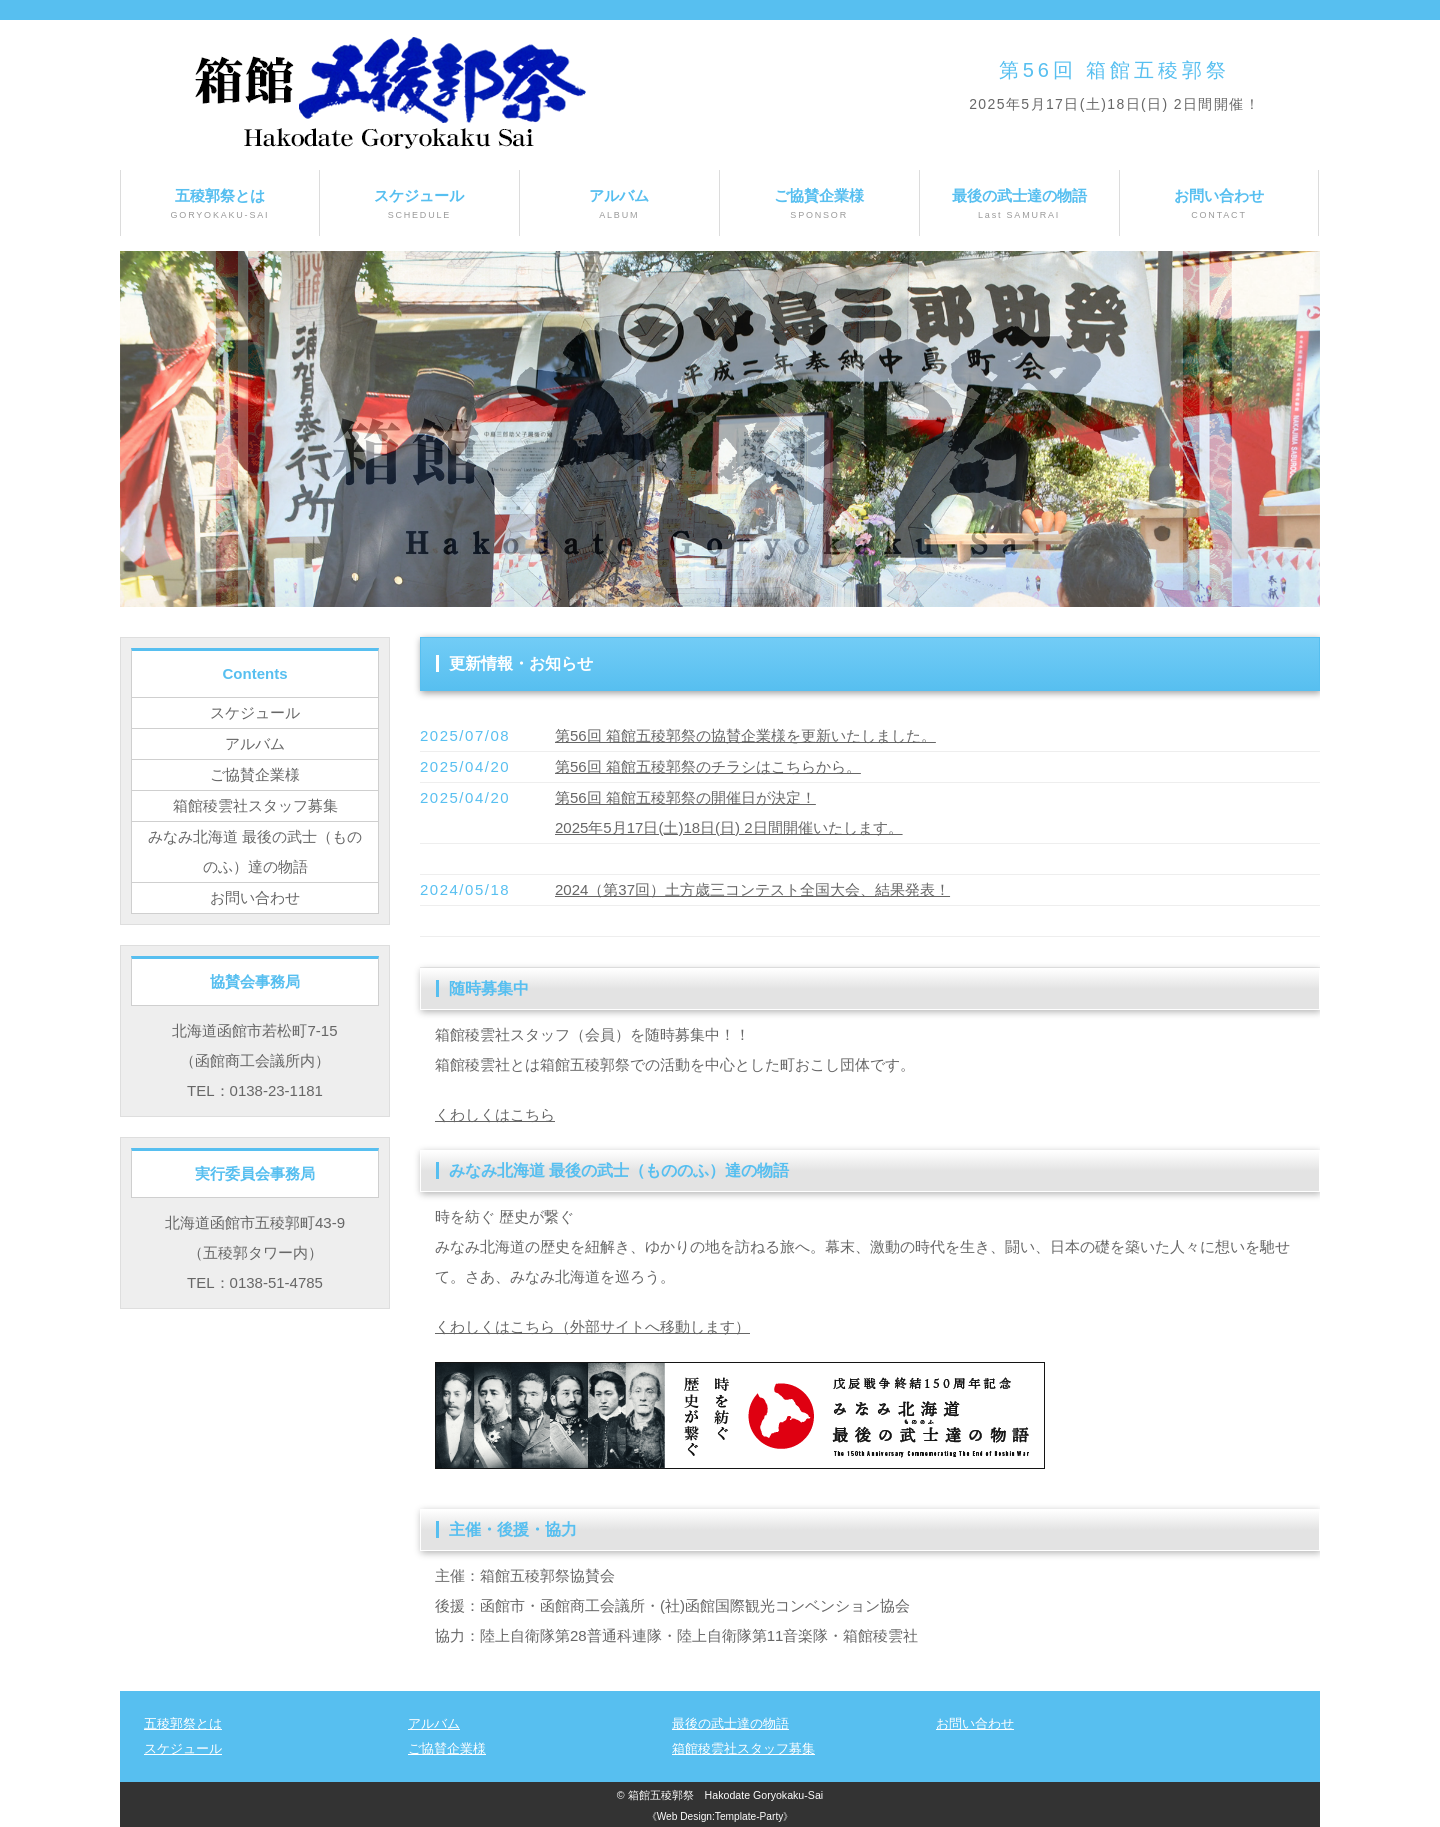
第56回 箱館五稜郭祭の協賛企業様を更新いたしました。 (745, 735)
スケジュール (419, 204)
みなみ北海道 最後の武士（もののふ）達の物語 (255, 851)
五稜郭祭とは (220, 204)
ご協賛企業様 (819, 204)
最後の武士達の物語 (1019, 204)
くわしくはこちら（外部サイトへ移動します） (592, 1326)
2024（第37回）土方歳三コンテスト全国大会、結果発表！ (752, 889)
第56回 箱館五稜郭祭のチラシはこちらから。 (708, 766)
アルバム (619, 204)
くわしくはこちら (495, 1114)
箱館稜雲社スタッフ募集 (255, 805)
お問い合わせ (1219, 204)
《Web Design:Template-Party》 (720, 1816)
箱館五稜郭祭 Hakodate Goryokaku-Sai (726, 1795)
